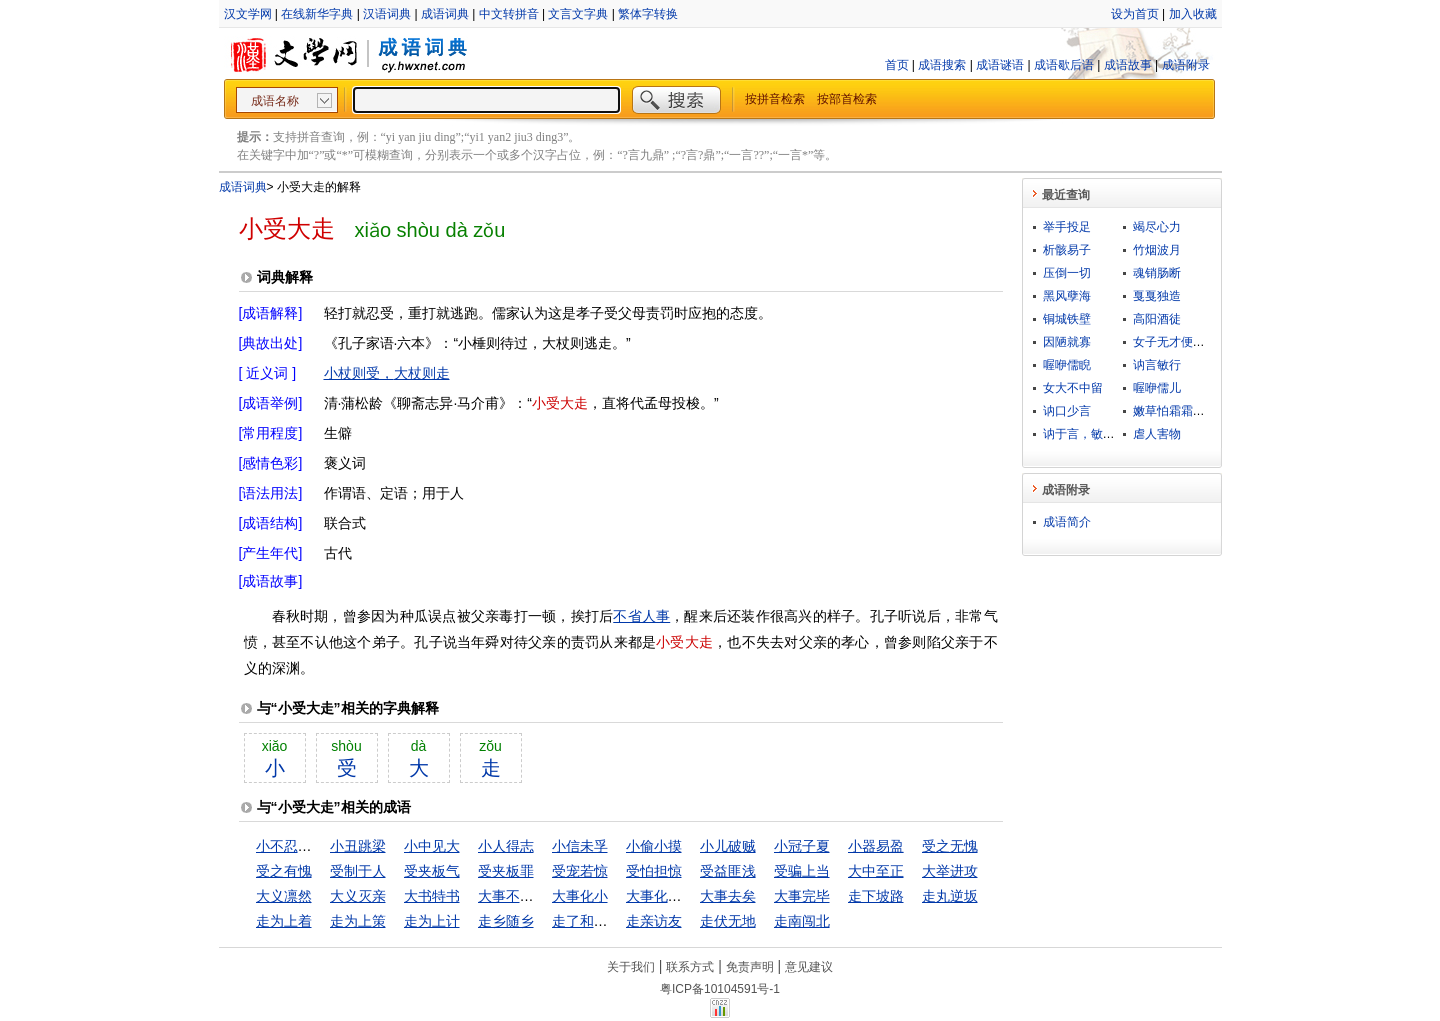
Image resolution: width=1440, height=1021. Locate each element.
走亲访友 (654, 921)
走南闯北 (802, 921)
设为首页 (1135, 14)
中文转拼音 (509, 14)
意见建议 (809, 967)
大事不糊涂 (513, 896)
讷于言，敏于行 (1085, 434)
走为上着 (284, 921)
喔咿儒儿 (1157, 388)
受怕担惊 (654, 871)
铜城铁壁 (1067, 319)
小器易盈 (876, 846)
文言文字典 (578, 14)
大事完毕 (802, 896)
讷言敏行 (1157, 365)
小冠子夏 (802, 846)
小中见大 (432, 846)
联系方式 (690, 967)
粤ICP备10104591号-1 (720, 989)
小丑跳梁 (358, 846)
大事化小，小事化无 (689, 896)
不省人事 (641, 616)
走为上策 (358, 921)
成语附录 (1186, 65)
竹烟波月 (1157, 250)
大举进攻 (950, 871)
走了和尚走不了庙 (608, 921)
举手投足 (1067, 227)
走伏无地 (728, 921)
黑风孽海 (1067, 296)
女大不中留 (1073, 388)
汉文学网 (248, 14)
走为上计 (432, 921)
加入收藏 (1193, 14)
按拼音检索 (775, 99)
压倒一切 (1067, 273)
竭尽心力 (1157, 227)
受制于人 (358, 871)
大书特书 (432, 896)
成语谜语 (1000, 65)
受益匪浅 (728, 871)
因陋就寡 (1067, 342)
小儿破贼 (728, 846)
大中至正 (876, 871)
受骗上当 (802, 871)
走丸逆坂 (950, 896)
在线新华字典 (317, 14)
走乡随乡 (506, 921)
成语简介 (1067, 522)
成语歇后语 (1064, 65)
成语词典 (445, 14)
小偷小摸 (654, 846)
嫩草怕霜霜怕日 (1175, 411)
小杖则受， (359, 373)
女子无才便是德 (1175, 342)
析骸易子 (1067, 250)
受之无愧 (950, 846)
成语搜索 (942, 65)
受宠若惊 (580, 871)
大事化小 (580, 896)
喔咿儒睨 (1067, 365)
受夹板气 (432, 871)
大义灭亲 (358, 896)
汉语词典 (387, 14)
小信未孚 (580, 846)
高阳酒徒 (1157, 319)
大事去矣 (728, 896)
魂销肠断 (1157, 273)
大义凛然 (284, 896)
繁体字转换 (648, 14)
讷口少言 (1067, 411)
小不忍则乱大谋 (305, 846)
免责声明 (750, 967)
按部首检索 (847, 99)
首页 (897, 65)
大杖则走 (422, 373)
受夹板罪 (506, 871)
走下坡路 (876, 896)
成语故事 (1128, 65)
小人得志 (506, 846)
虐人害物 (1157, 434)
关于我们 (631, 967)
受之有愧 (284, 871)
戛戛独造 (1157, 296)
